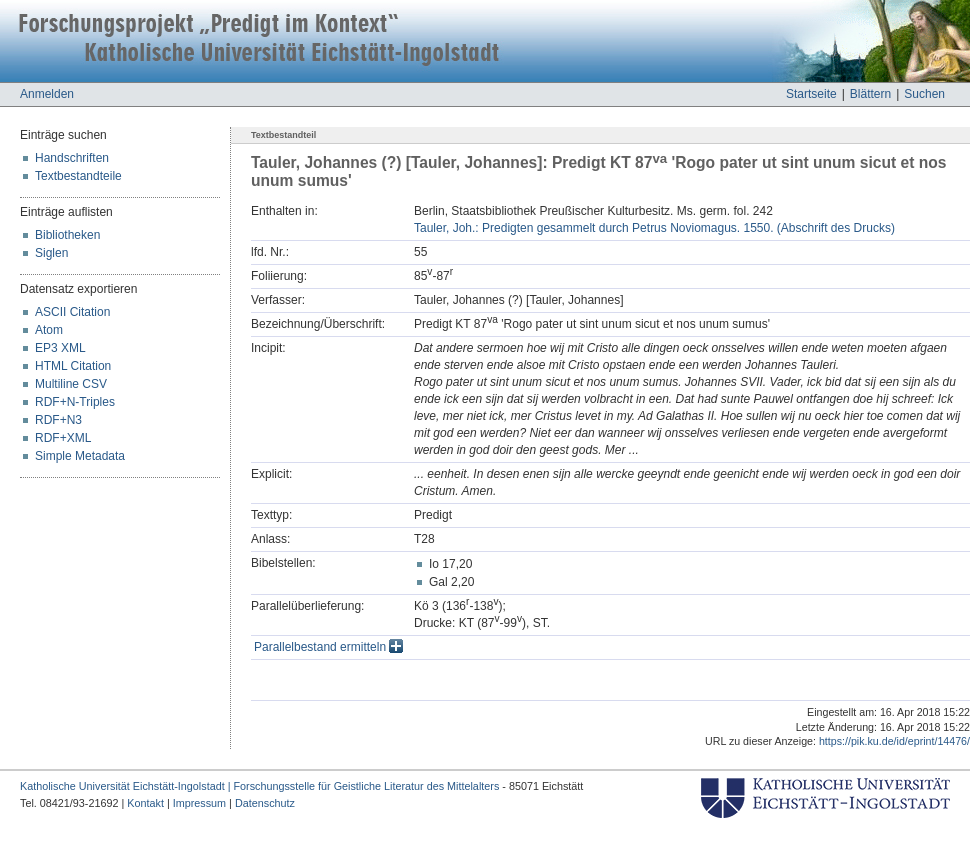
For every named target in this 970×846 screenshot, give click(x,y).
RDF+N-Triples (75, 402)
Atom (49, 330)
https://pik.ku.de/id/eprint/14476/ (894, 741)
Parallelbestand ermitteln (328, 647)
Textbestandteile (78, 176)
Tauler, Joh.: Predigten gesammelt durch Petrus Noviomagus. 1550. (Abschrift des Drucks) (654, 228)
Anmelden (47, 94)
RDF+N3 (58, 420)
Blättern (870, 94)
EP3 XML (60, 348)
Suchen (924, 94)
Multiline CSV (71, 384)
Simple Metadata (80, 456)
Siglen (51, 253)
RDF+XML (63, 438)
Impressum (199, 803)
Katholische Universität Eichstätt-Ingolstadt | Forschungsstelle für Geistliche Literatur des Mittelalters (259, 786)
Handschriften (72, 158)
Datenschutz (265, 803)
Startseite (811, 94)
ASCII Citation (72, 312)
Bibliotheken (67, 235)
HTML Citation (73, 366)
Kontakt (145, 803)
